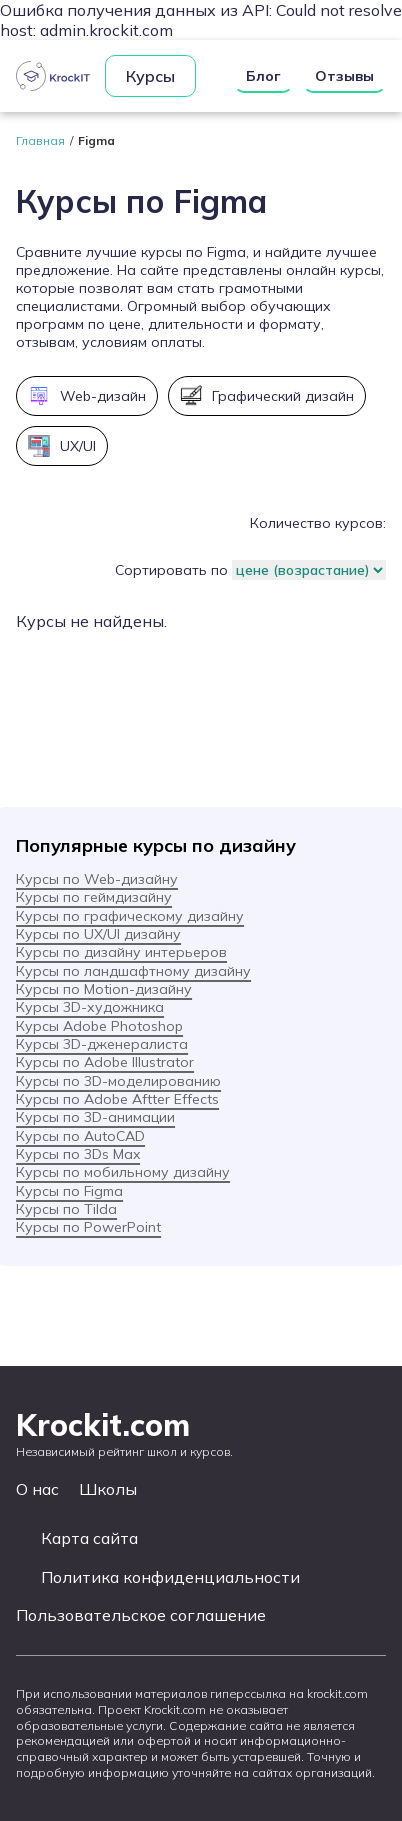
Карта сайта (89, 1538)
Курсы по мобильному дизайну (123, 1172)
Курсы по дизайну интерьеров (121, 952)
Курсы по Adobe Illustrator (105, 1062)
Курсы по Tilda (66, 1209)
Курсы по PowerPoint (88, 1227)
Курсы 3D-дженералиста (102, 1044)
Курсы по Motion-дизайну (104, 989)
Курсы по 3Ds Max (78, 1154)
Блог (263, 76)
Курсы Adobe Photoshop (99, 1026)
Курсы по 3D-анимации (95, 1117)
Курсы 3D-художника (90, 1007)
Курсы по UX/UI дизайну (98, 934)
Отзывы (344, 76)
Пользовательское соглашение (141, 1615)
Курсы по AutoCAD (80, 1136)
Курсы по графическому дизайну (130, 916)
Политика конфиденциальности (170, 1577)
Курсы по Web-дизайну (97, 879)
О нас (37, 1489)
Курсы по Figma (69, 1191)
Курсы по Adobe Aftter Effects (117, 1099)
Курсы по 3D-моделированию (118, 1081)
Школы (108, 1489)
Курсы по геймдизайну (94, 897)
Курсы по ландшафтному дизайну (133, 971)
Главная (40, 140)
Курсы (150, 76)
